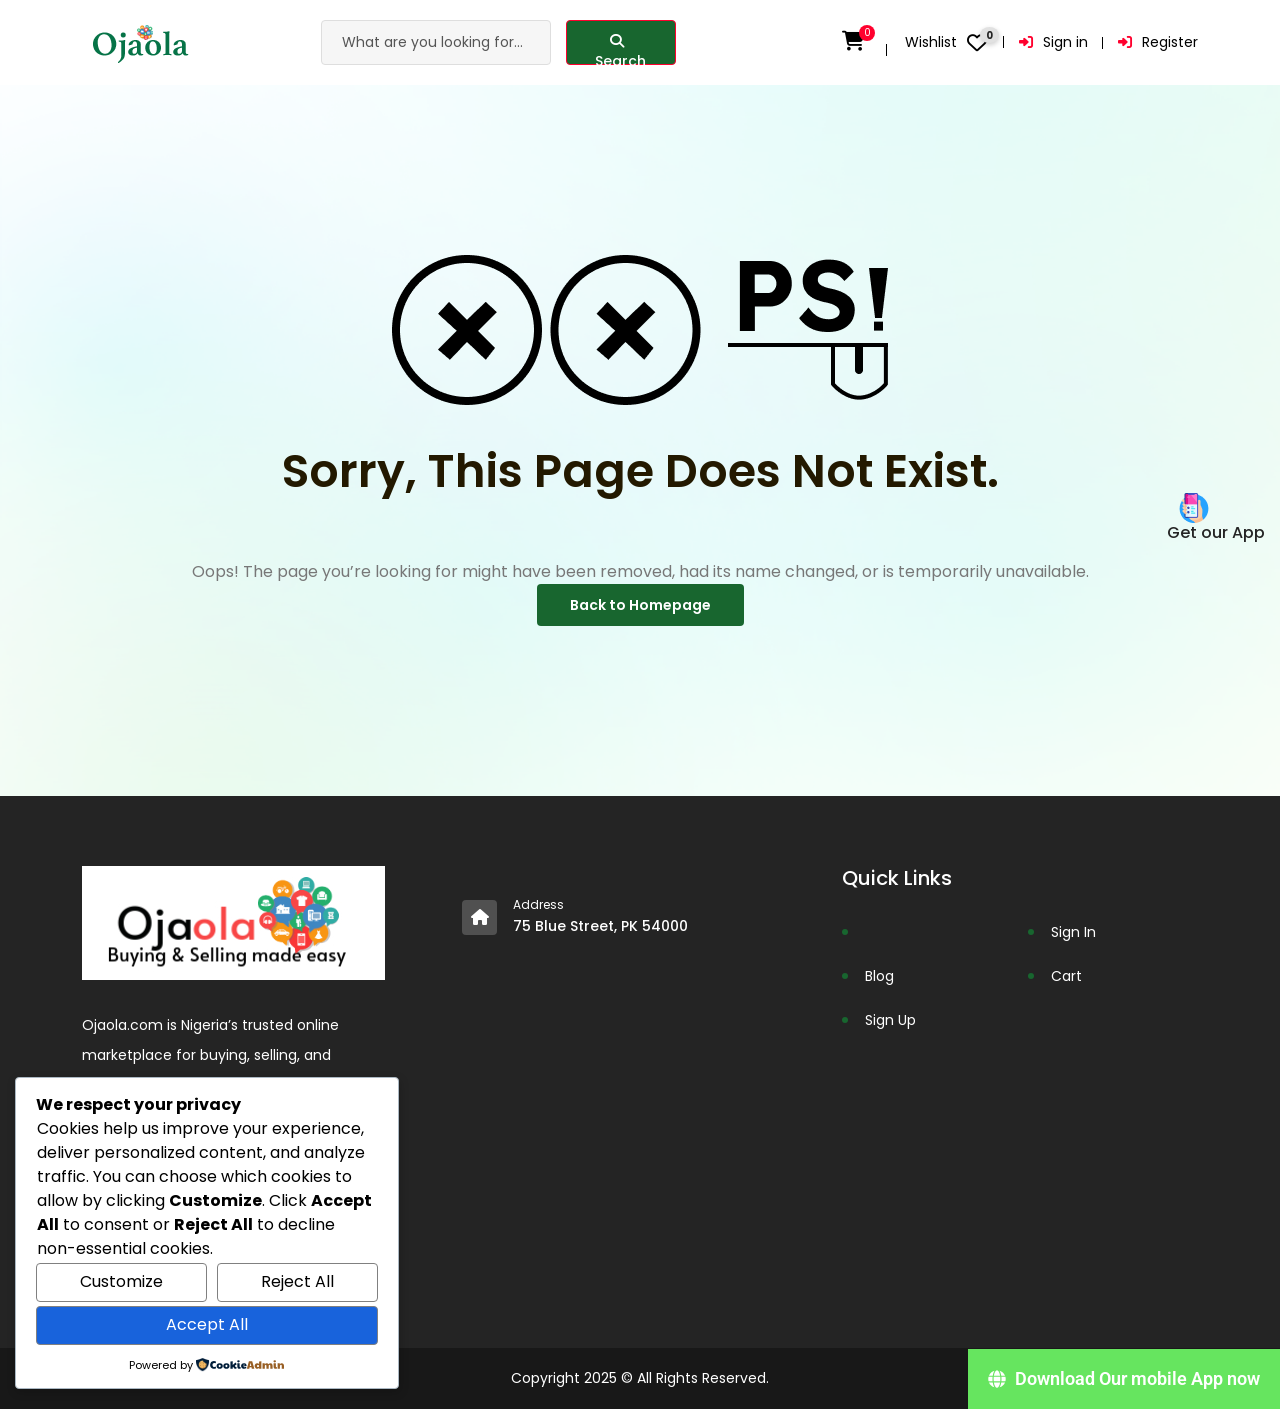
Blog (879, 976)
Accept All (207, 1324)
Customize (121, 1281)
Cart (1066, 976)
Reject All (297, 1281)
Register (1158, 42)
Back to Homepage (640, 605)
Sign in (1053, 42)
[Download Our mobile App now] (1124, 1379)
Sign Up (890, 1020)
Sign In (1073, 932)
